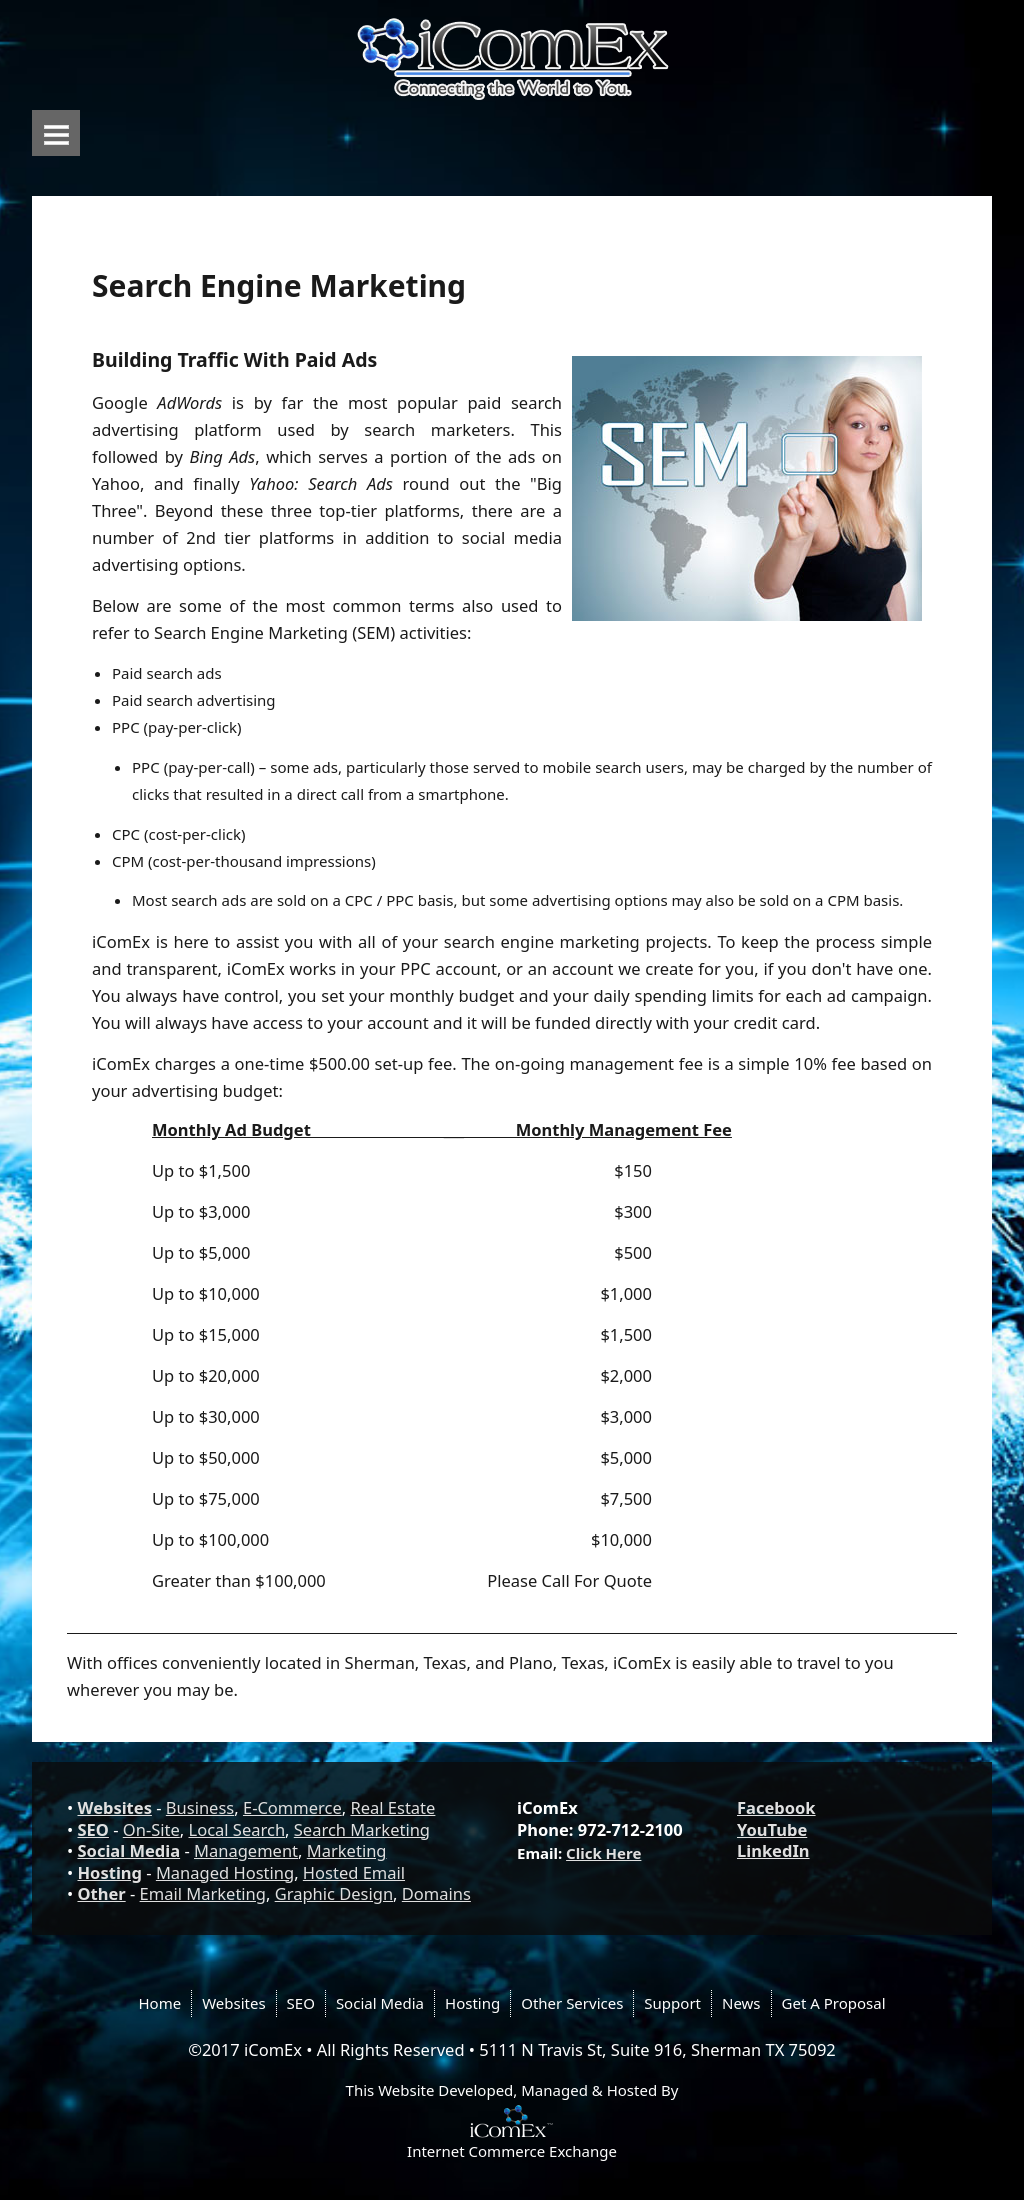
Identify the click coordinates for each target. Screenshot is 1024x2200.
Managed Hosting (225, 1872)
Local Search (237, 1829)
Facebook (776, 1807)
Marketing (347, 1850)
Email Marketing (203, 1893)
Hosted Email (354, 1872)
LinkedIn (773, 1850)
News (741, 2003)
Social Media (129, 1850)
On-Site (151, 1829)
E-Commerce (292, 1807)
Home (159, 2003)
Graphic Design (334, 1893)
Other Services (572, 2003)
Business (200, 1807)
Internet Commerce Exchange (512, 2151)
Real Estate (392, 1807)
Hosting (110, 1872)
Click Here (603, 1853)
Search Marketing (362, 1829)
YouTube (772, 1829)
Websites (115, 1807)
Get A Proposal (834, 2003)
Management (246, 1850)
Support (672, 2003)
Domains (436, 1893)
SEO (93, 1829)
